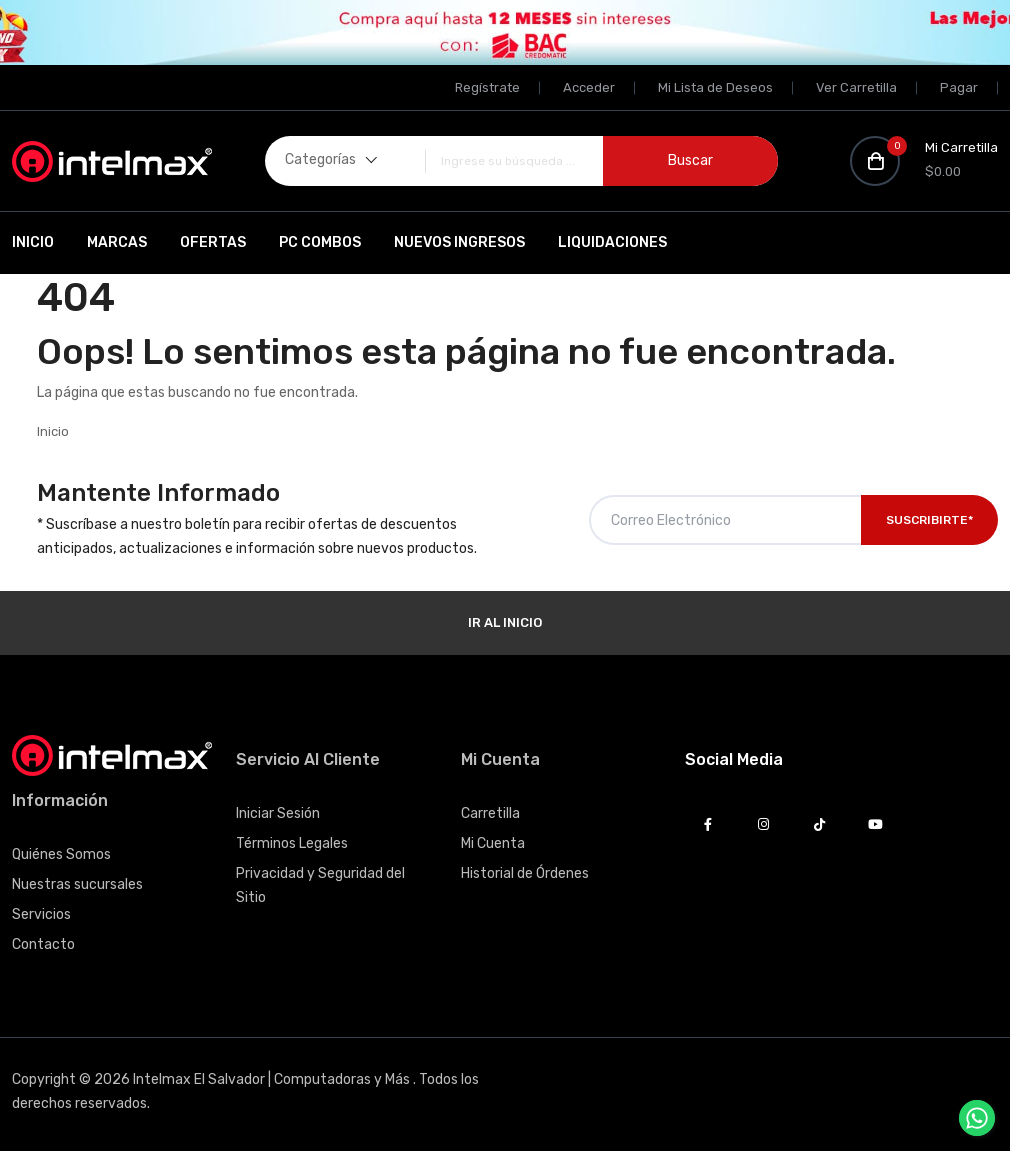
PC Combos (320, 242)
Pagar (959, 87)
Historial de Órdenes (525, 873)
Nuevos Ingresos (459, 242)
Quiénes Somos (61, 854)
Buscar (690, 160)
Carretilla (490, 813)
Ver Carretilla (856, 87)
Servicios (41, 914)
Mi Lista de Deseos (715, 87)
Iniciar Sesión (278, 813)
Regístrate (487, 87)
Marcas (117, 242)
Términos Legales (292, 843)
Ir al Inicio (505, 622)
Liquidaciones (612, 242)
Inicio (33, 242)
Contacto (43, 944)
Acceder (589, 87)
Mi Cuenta (493, 843)
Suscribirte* (929, 520)
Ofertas (213, 242)
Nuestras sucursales (77, 884)
